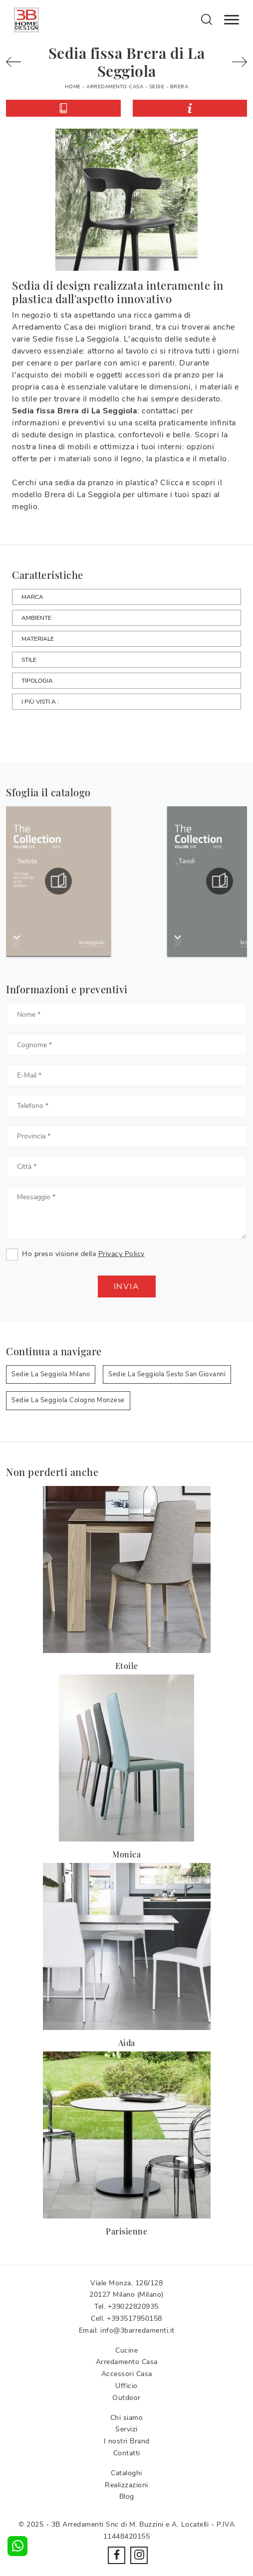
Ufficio (126, 2386)
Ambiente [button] (36, 618)
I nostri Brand (127, 2441)
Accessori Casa (126, 2374)
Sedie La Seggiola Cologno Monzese (68, 1400)
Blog (126, 2496)
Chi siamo (126, 2417)
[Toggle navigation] (231, 20)
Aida (126, 2042)
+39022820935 (133, 2306)
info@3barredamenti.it (137, 2330)
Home (73, 86)
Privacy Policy (121, 1254)
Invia (127, 1286)
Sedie (157, 86)
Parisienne (126, 2231)
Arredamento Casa (114, 86)
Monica (126, 1854)
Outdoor (126, 2397)
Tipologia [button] (37, 681)
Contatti (126, 2453)
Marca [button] (32, 597)
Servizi (126, 2429)
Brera (179, 86)
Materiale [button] (37, 639)
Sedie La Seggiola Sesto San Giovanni (167, 1374)
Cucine (126, 2350)
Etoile (126, 1665)
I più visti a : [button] (40, 702)
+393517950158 (134, 2318)
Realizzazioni (126, 2485)
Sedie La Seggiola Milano (50, 1374)
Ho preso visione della (83, 1254)
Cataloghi (126, 2473)
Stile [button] (28, 660)
